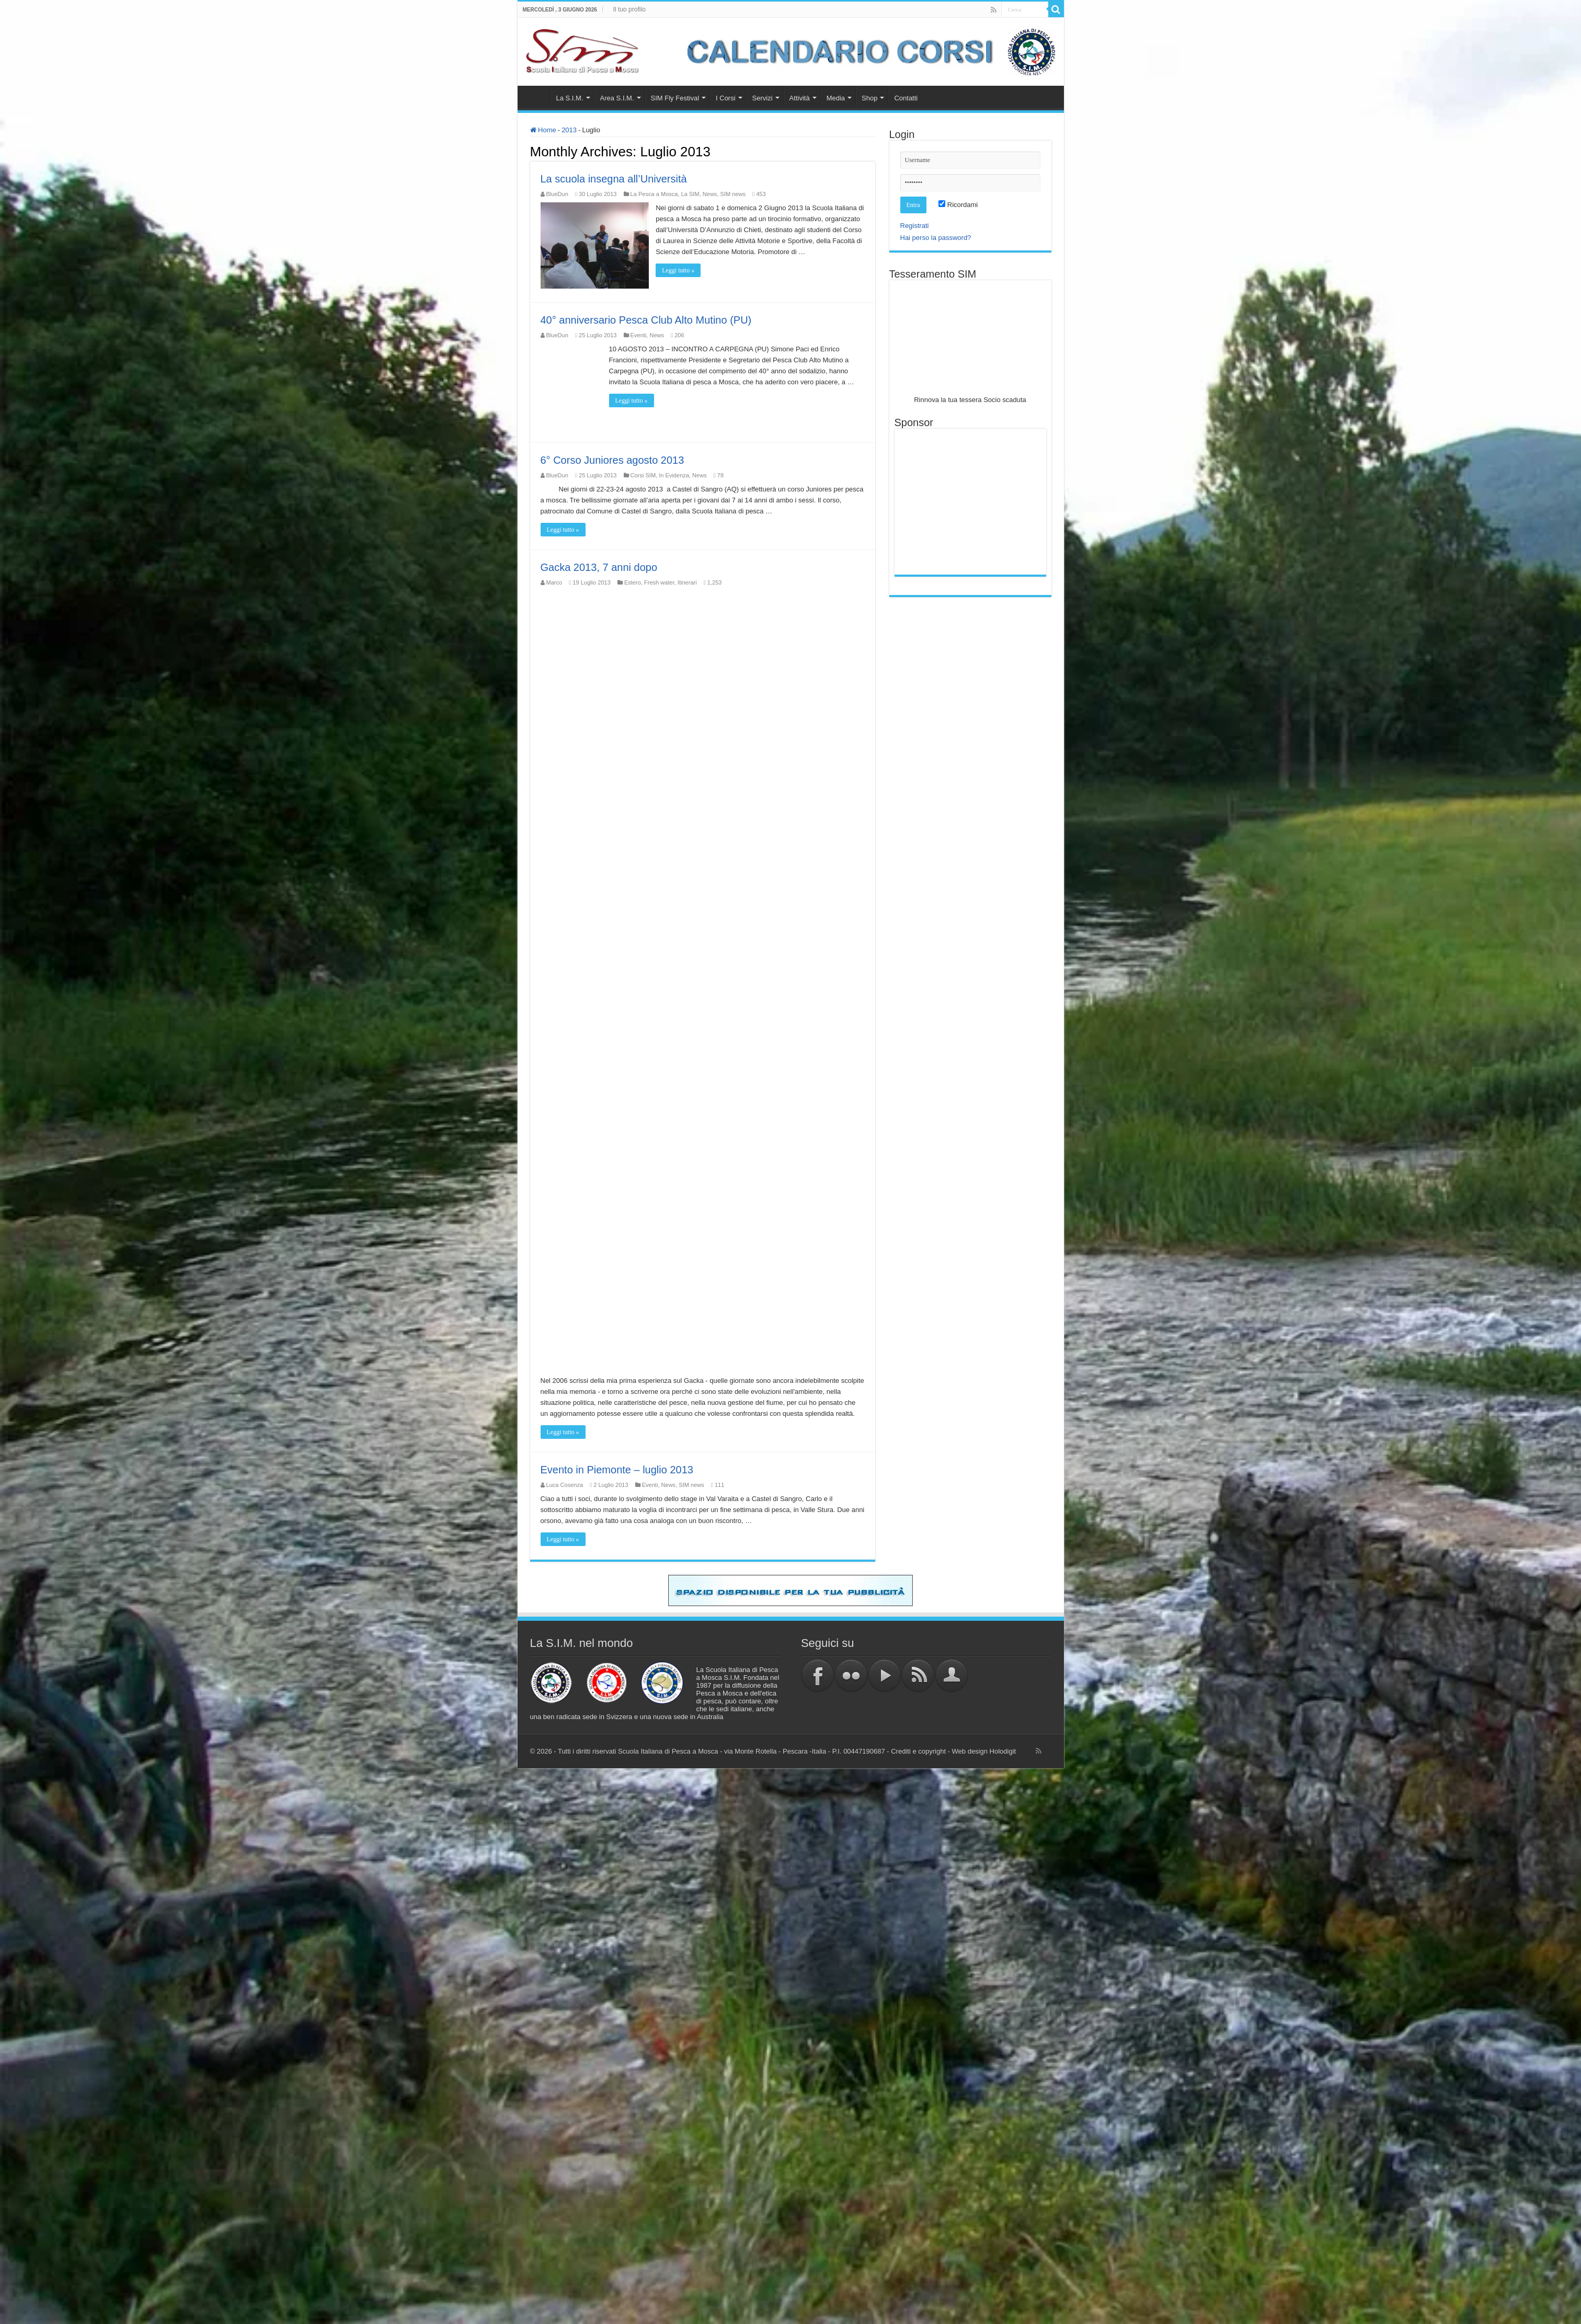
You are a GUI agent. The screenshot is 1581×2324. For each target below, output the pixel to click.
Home (536, 97)
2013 (569, 130)
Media (836, 98)
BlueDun (557, 194)
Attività (799, 98)
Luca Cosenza (564, 1484)
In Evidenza (674, 475)
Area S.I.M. (617, 98)
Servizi (762, 98)
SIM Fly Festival (675, 98)
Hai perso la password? (935, 238)
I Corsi (726, 98)
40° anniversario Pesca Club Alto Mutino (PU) (646, 319)
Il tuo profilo (629, 9)
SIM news (733, 194)
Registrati (914, 226)
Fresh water (659, 582)
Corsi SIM (643, 475)
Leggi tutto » (679, 281)
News (710, 194)
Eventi (639, 334)
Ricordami (958, 205)
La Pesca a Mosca (654, 194)
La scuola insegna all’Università (614, 179)
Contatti (906, 98)
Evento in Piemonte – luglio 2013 (617, 1469)
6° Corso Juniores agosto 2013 (612, 459)
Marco (554, 582)
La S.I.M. (569, 98)
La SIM (690, 194)
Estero (632, 582)
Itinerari (687, 582)
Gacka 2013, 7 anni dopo (599, 567)
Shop (869, 98)
